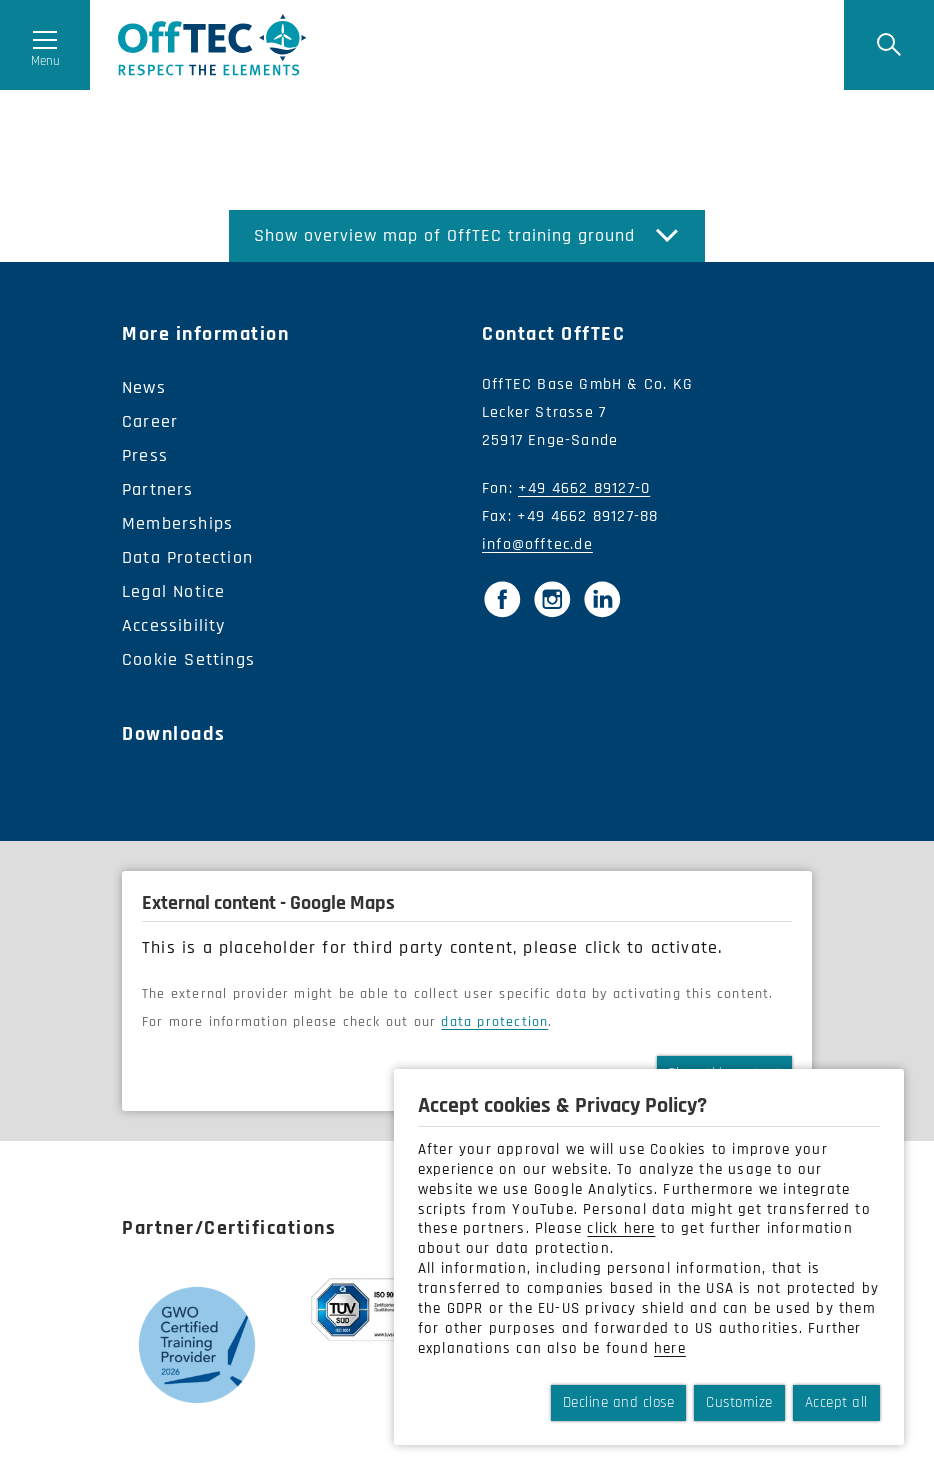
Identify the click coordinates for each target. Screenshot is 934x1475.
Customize (739, 1402)
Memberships (177, 523)
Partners (158, 489)
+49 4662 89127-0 (584, 488)
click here (621, 1228)
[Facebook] (502, 599)
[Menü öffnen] (45, 45)
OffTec (212, 45)
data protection (494, 1022)
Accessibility (174, 625)
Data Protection (187, 557)
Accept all (836, 1402)
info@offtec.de (537, 544)
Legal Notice (173, 591)
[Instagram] (552, 599)
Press (145, 455)
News (144, 387)
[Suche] (889, 45)
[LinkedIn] (602, 599)
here (670, 1348)
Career (150, 421)
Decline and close (619, 1402)
